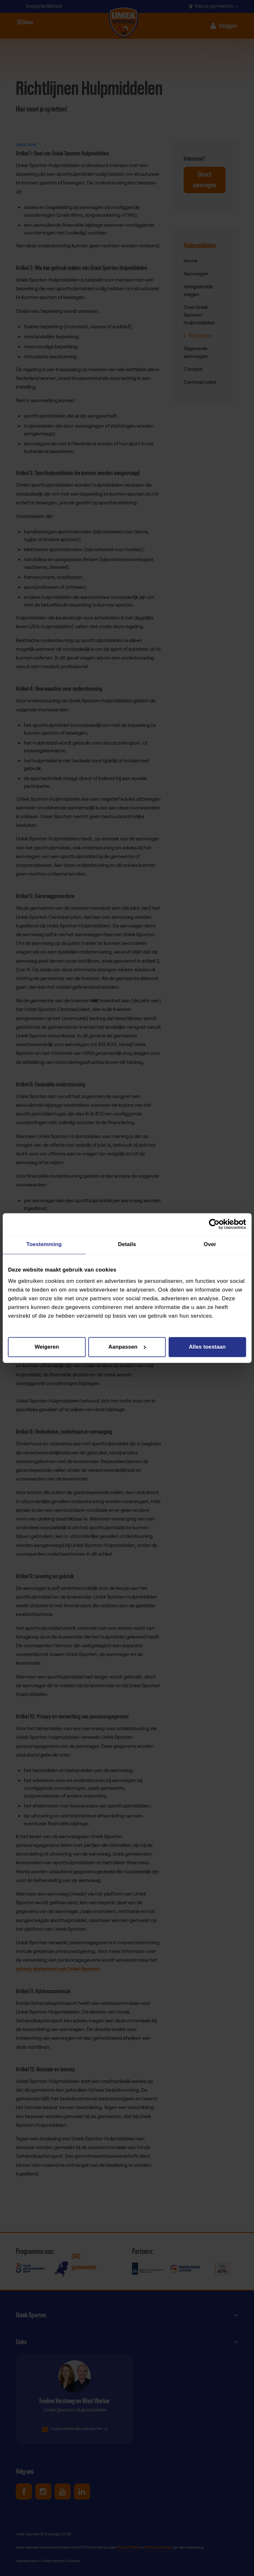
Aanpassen (127, 1347)
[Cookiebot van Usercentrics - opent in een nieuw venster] (217, 1224)
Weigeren (47, 1347)
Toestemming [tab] (44, 1245)
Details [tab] (127, 1245)
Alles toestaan (207, 1347)
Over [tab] (210, 1245)
